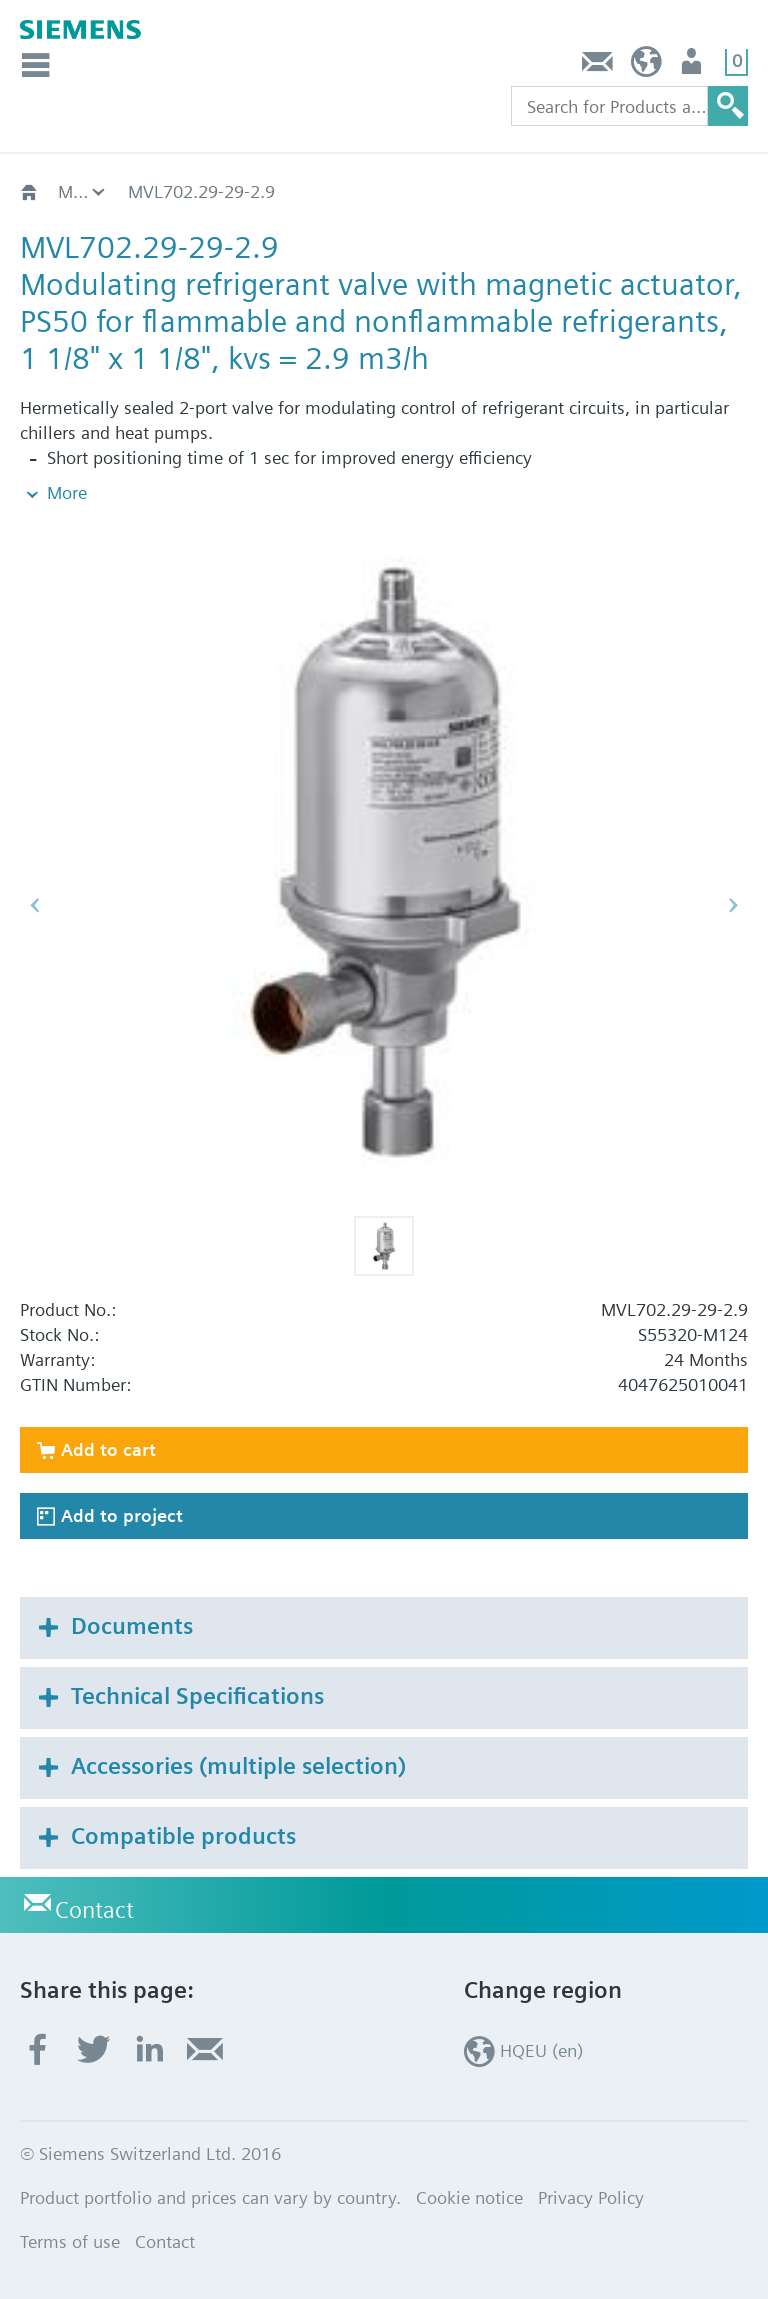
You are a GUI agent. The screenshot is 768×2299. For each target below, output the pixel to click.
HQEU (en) (646, 66)
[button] (384, 1246)
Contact (598, 66)
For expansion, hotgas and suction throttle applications (83, 191)
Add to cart (108, 1449)
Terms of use (70, 2241)
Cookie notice (469, 2197)
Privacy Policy (591, 2197)
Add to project (122, 1515)
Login (693, 66)
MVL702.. (165, 191)
